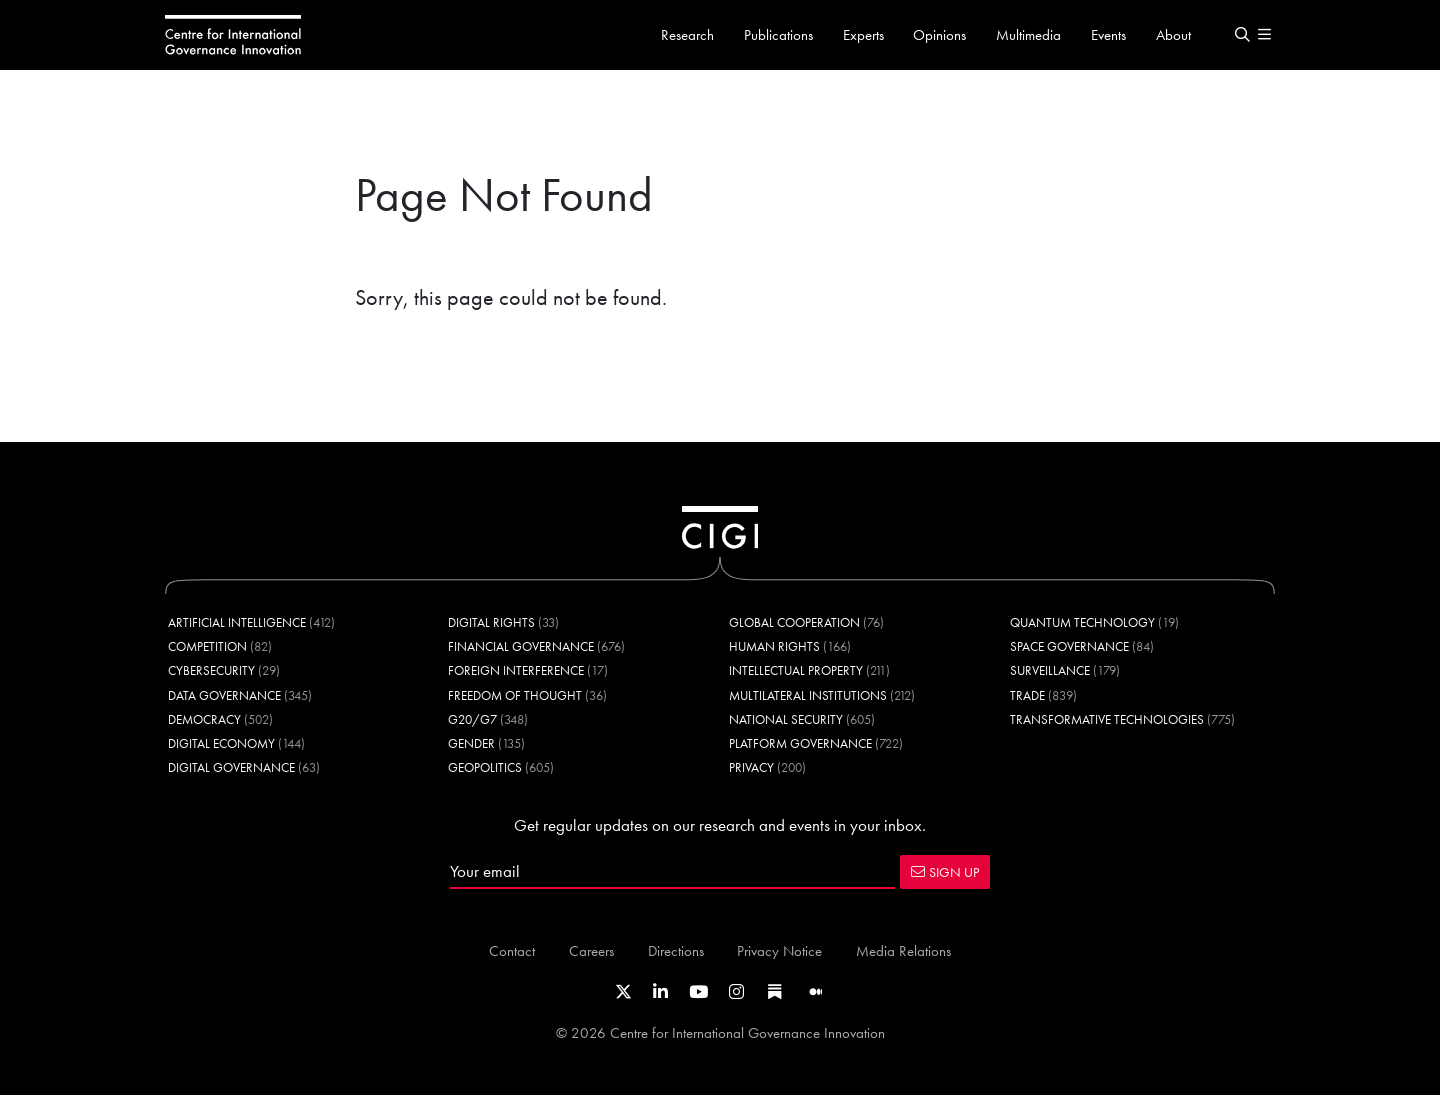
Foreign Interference (516, 670)
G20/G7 (472, 719)
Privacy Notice (779, 950)
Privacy (751, 767)
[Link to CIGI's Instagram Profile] (736, 992)
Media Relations (903, 950)
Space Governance (1069, 646)
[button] (1242, 35)
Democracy (204, 719)
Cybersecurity (211, 670)
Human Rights (774, 646)
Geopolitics (485, 767)
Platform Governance (800, 743)
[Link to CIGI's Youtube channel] (698, 992)
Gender (471, 743)
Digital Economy (221, 743)
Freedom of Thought (515, 695)
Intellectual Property (796, 670)
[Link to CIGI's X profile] (623, 992)
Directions (676, 950)
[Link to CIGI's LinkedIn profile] (660, 992)
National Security (786, 719)
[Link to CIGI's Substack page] (775, 992)
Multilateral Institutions (808, 695)
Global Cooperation (794, 622)
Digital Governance (231, 767)
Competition (207, 646)
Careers (591, 950)
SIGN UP (945, 872)
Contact (512, 950)
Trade (1027, 695)
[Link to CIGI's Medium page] (816, 992)
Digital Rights (491, 622)
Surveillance (1050, 670)
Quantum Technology (1082, 622)
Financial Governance (521, 646)
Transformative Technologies (1107, 719)
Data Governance (224, 695)
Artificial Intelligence (237, 622)
